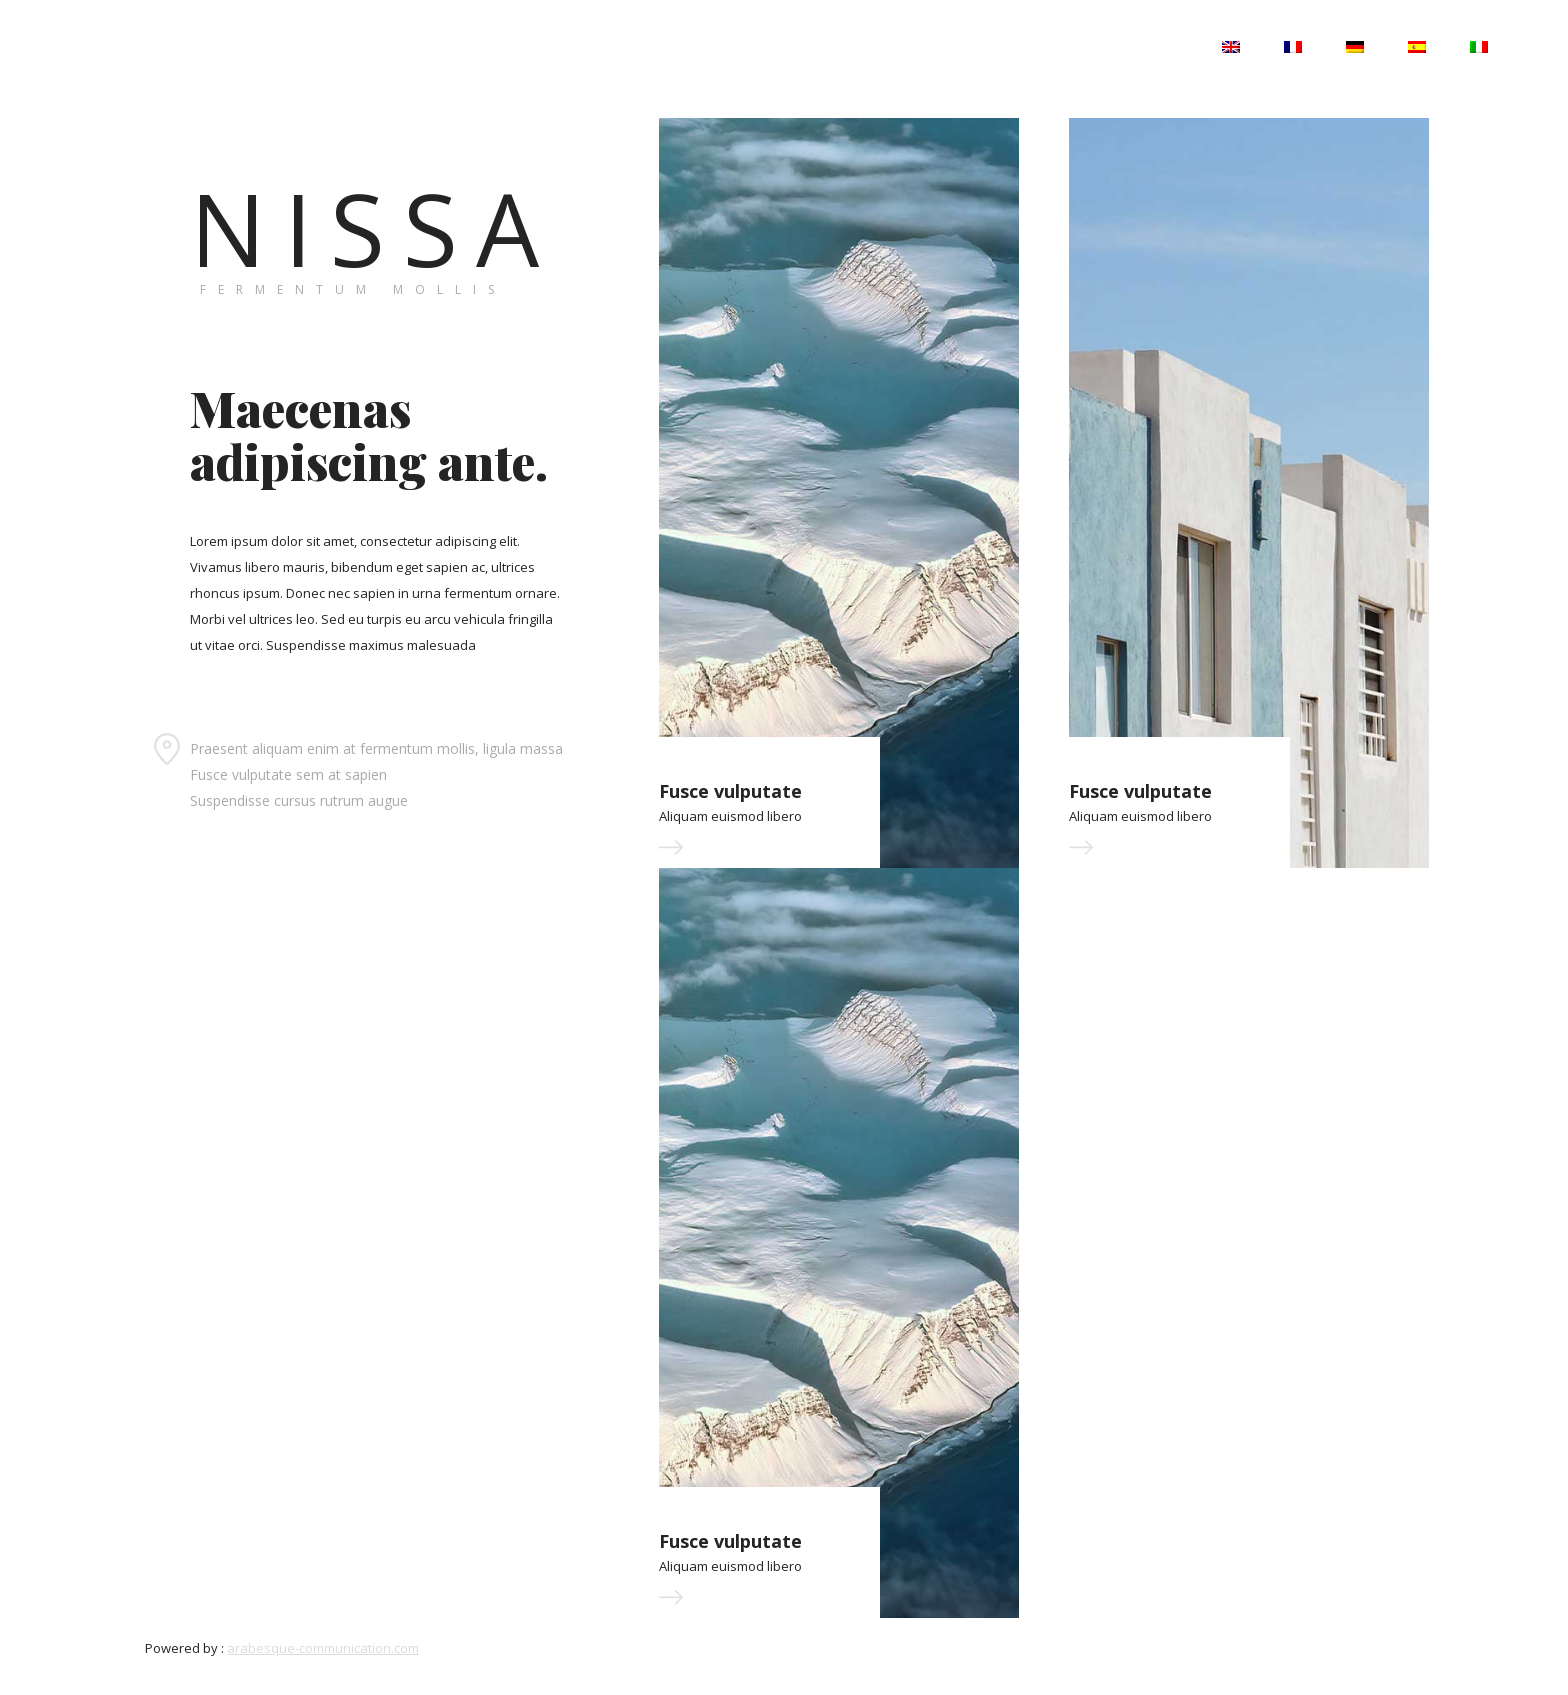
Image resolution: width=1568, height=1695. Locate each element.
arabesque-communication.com (323, 1648)
